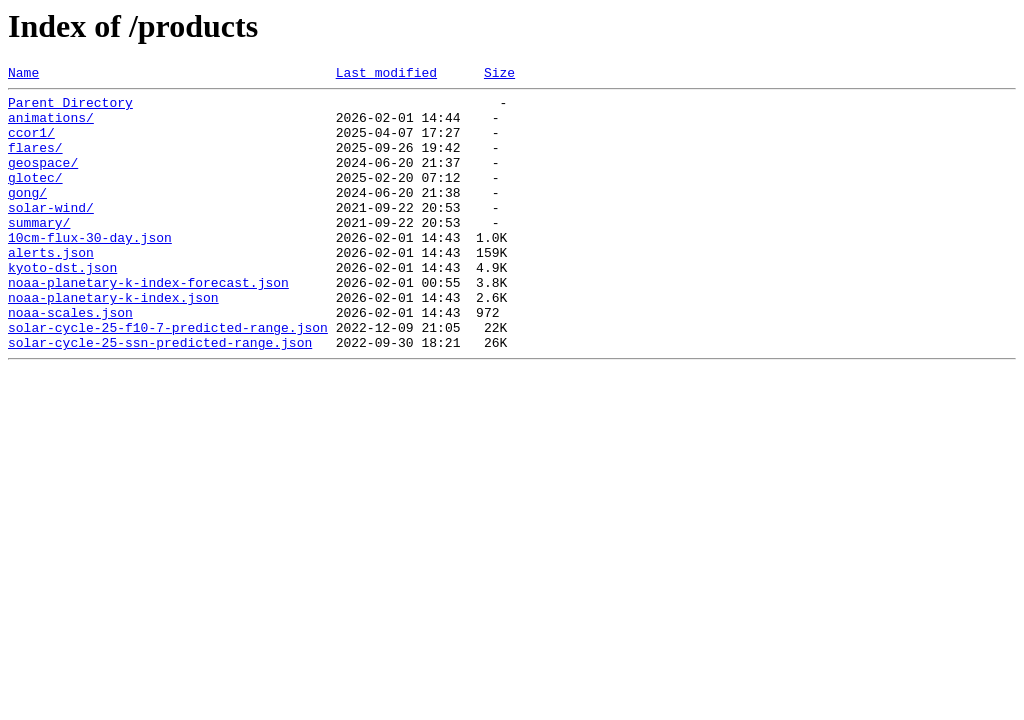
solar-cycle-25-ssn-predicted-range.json (160, 396)
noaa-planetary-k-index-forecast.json (148, 324)
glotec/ (35, 198)
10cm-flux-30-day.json (90, 270)
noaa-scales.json (70, 360)
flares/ (35, 162)
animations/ (51, 126)
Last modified (386, 75)
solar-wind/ (51, 234)
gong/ (27, 216)
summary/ (39, 252)
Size (499, 75)
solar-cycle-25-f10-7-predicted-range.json (168, 378)
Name (23, 75)
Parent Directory (70, 108)
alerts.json (51, 288)
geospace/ (43, 180)
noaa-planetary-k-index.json (113, 342)
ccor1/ (31, 144)
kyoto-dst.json (62, 306)
